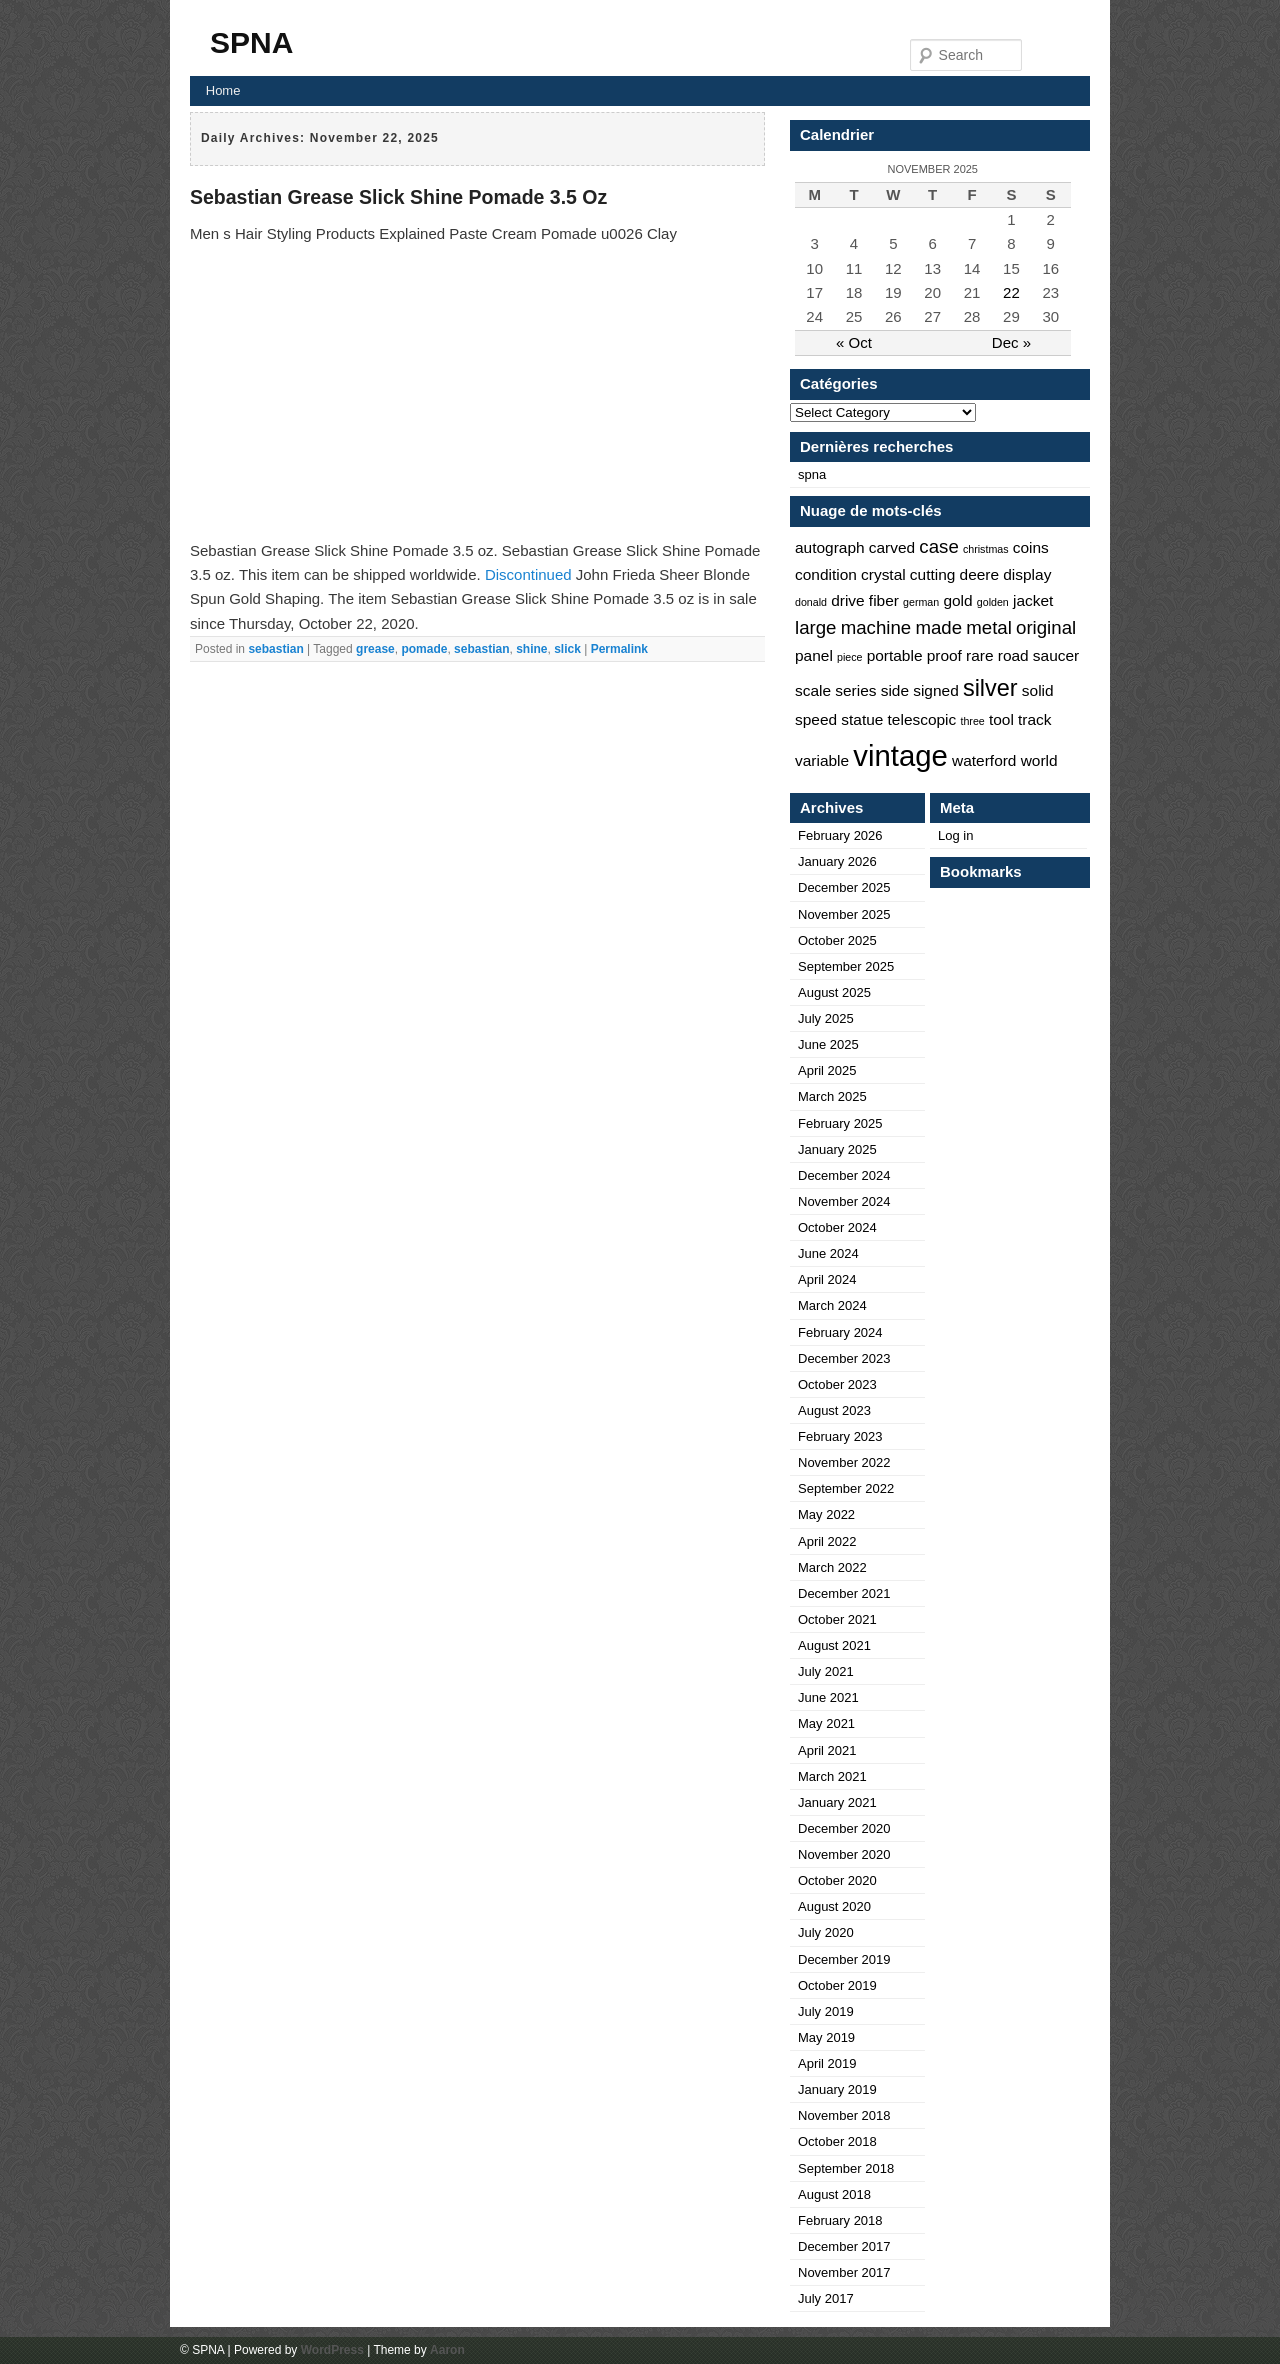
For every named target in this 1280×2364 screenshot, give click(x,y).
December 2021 (844, 1593)
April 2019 (827, 2063)
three (972, 721)
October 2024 (837, 1227)
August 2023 (834, 1410)
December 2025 (844, 887)
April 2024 (827, 1279)
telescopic (922, 719)
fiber (884, 600)
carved (892, 547)
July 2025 (826, 1018)
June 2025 (828, 1044)
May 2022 (826, 1514)
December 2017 (844, 2246)
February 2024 (840, 1332)
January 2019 (837, 2089)
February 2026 (840, 835)
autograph (830, 547)
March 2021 (832, 1776)
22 (1011, 292)
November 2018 (844, 2115)
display (1027, 574)
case (938, 546)
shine (531, 649)
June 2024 (828, 1253)
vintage (900, 755)
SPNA (251, 42)
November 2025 (844, 914)
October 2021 (837, 1619)
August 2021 (834, 1645)
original (1046, 627)
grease (375, 649)
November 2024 (844, 1201)
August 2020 (834, 1906)
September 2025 (846, 966)
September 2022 (846, 1488)
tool (1001, 719)
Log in (955, 835)
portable (895, 655)
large (816, 627)
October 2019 (837, 1985)
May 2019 (826, 2037)
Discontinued (528, 574)
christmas (986, 549)
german (921, 602)
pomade (424, 649)
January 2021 (837, 1802)
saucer (1056, 655)
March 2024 (832, 1305)
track (1035, 719)
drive (848, 600)
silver (990, 688)
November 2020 (844, 1854)
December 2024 (844, 1175)
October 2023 (837, 1384)
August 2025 (834, 992)
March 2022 (832, 1567)
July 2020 (826, 1932)
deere (980, 574)
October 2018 (837, 2141)
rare (979, 655)
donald (811, 602)
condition (826, 574)
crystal (883, 574)
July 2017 (826, 2298)
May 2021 (826, 1723)
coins (1031, 547)
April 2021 (827, 1750)
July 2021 (826, 1671)
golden (993, 602)
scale (813, 690)
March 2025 (832, 1096)
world (1039, 760)
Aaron (447, 2350)
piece (849, 657)
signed (936, 690)
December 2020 (844, 1828)
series (855, 690)
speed (816, 719)
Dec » (1011, 342)
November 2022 (844, 1462)
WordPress (332, 2350)
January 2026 (837, 861)
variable (822, 760)
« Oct (854, 342)
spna (812, 474)
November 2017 (844, 2272)
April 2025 (827, 1070)
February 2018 (840, 2220)
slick (567, 649)
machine (876, 627)
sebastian (275, 649)
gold (957, 600)
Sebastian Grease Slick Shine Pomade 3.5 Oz (398, 197)
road (1013, 655)
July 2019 (826, 2011)
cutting (933, 574)
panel (814, 655)
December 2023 (844, 1358)
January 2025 (837, 1149)
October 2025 (837, 940)
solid (1038, 690)
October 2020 (837, 1880)
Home (223, 90)
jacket (1033, 600)
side (895, 690)
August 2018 (834, 2194)
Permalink (619, 649)
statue (862, 719)
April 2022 (827, 1541)
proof (944, 655)
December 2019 (844, 1959)
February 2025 (840, 1123)
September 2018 (846, 2168)
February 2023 (840, 1436)
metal (989, 627)
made (938, 627)
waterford (984, 760)
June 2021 (828, 1697)
